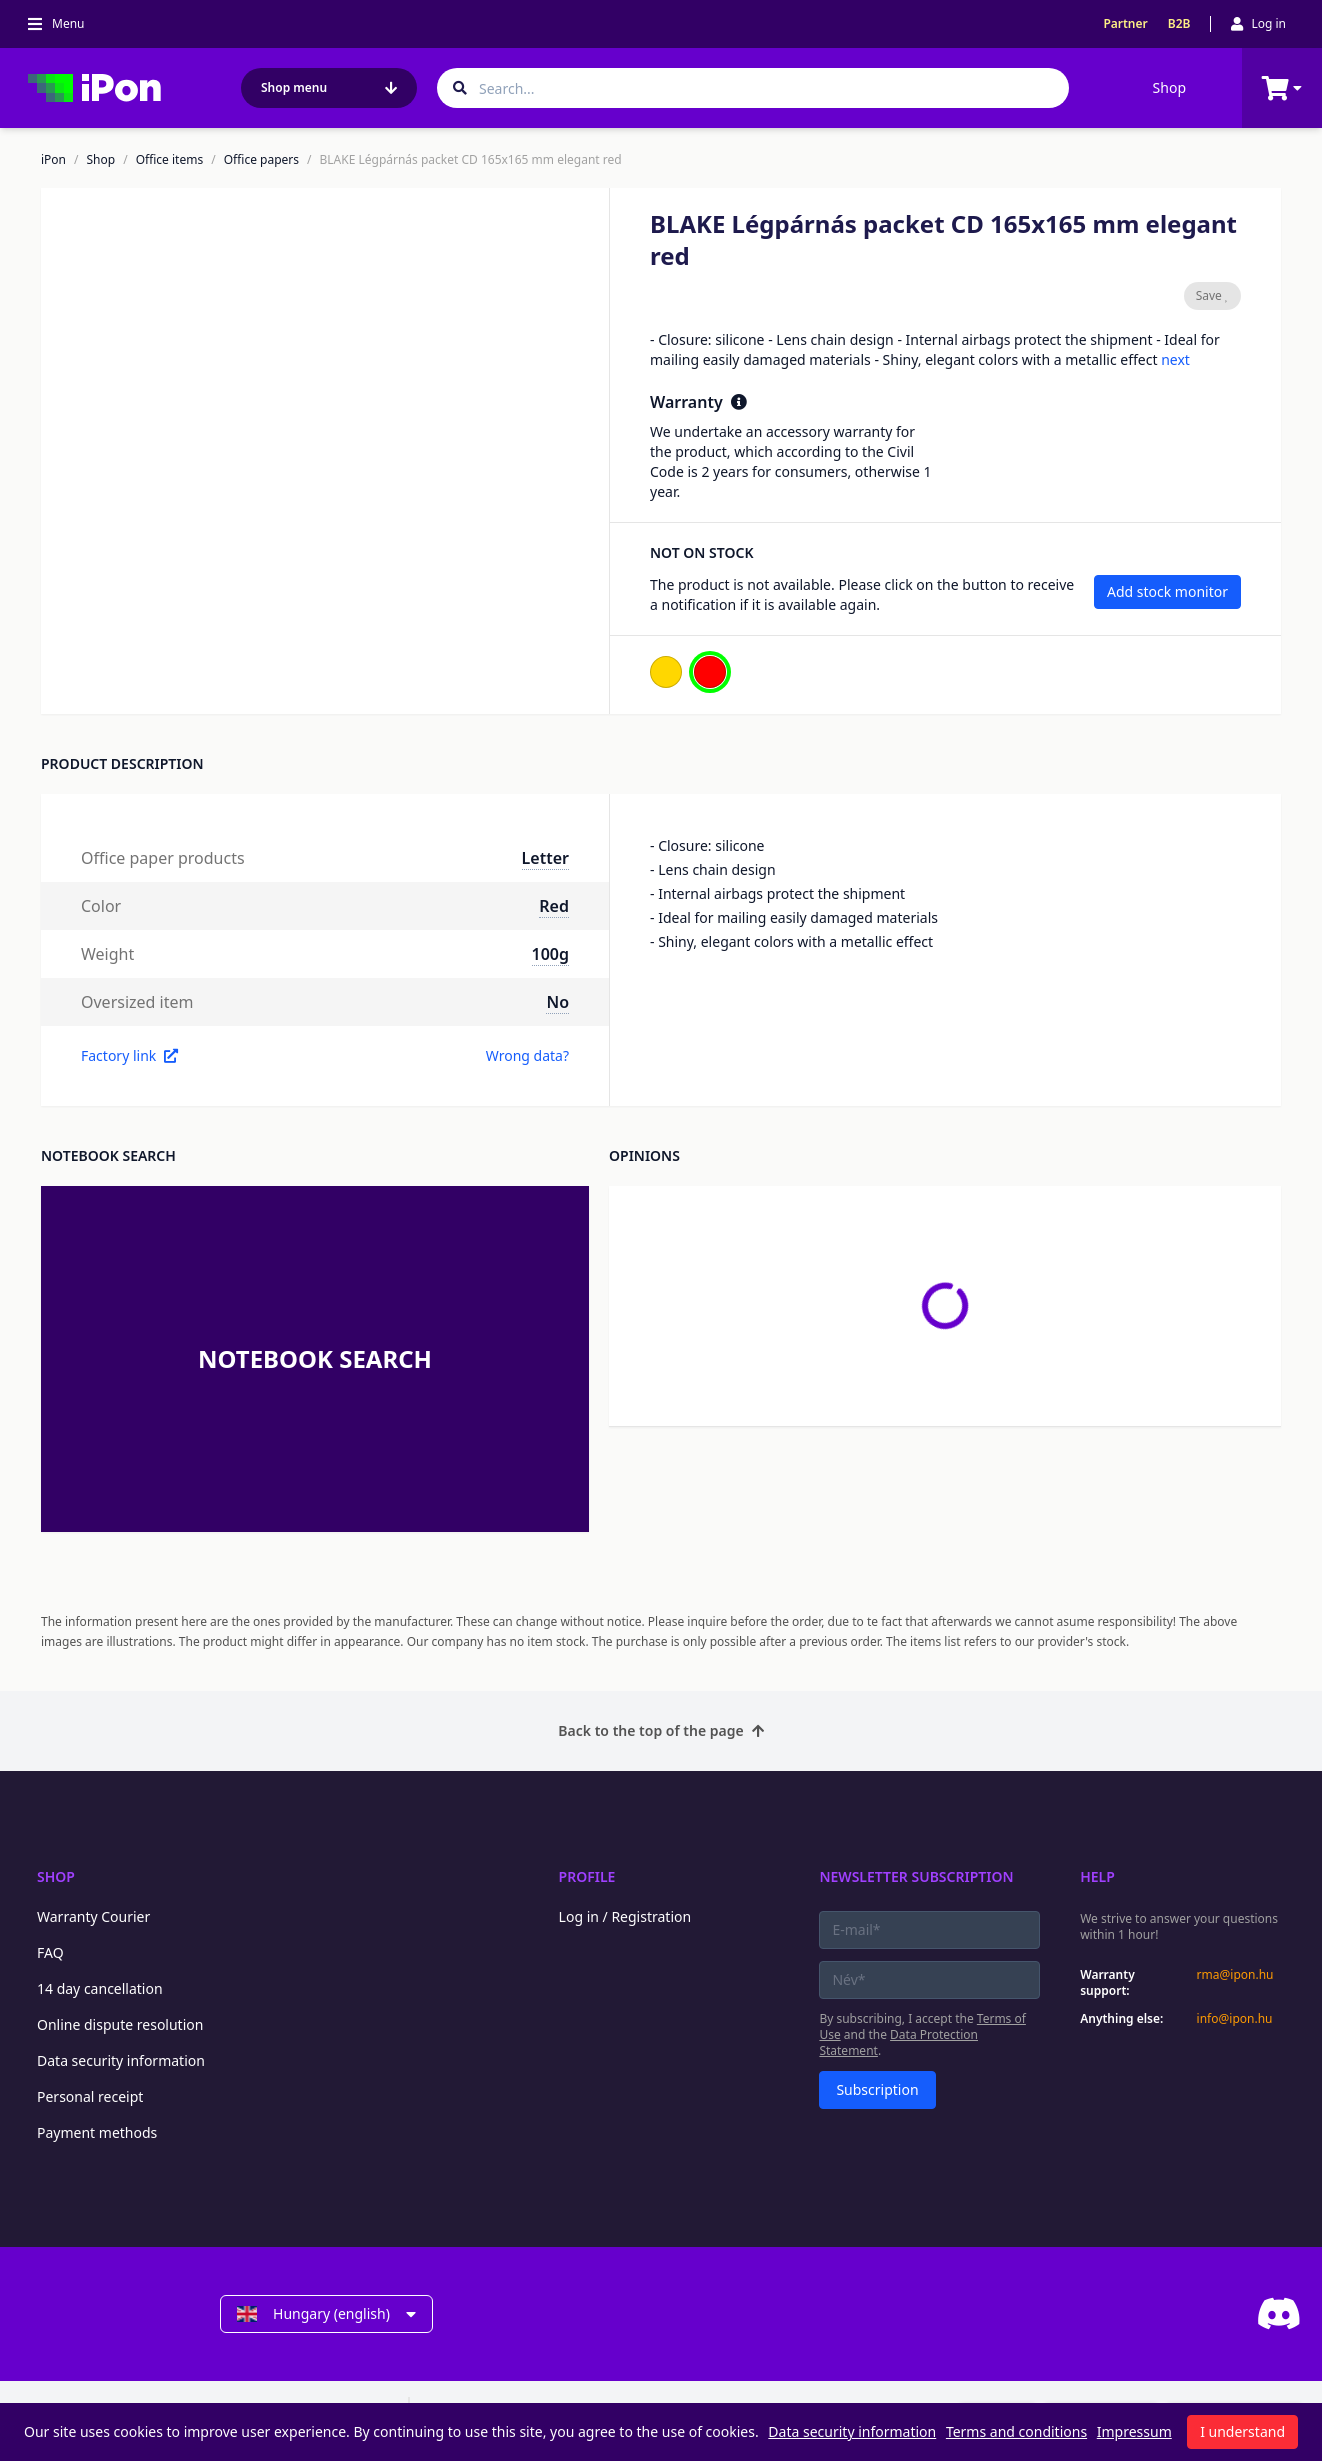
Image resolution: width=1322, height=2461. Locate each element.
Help (1097, 1876)
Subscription (877, 2089)
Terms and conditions (1016, 2431)
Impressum (1134, 2431)
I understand (1242, 2431)
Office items (170, 160)
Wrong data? (527, 1055)
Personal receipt (90, 2096)
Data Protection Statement (898, 2042)
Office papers (261, 160)
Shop (1169, 87)
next (1175, 359)
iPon (53, 160)
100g (550, 954)
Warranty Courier (93, 1916)
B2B (1179, 24)
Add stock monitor (1167, 591)
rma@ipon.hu (1235, 1975)
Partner (1125, 24)
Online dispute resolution (120, 2024)
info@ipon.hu (1235, 2019)
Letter (545, 858)
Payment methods (97, 2132)
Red (554, 906)
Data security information (121, 2060)
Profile (587, 1876)
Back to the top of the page (660, 1730)
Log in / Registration (625, 1916)
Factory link (129, 1055)
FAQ (50, 1952)
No (557, 1002)
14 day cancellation (100, 1988)
